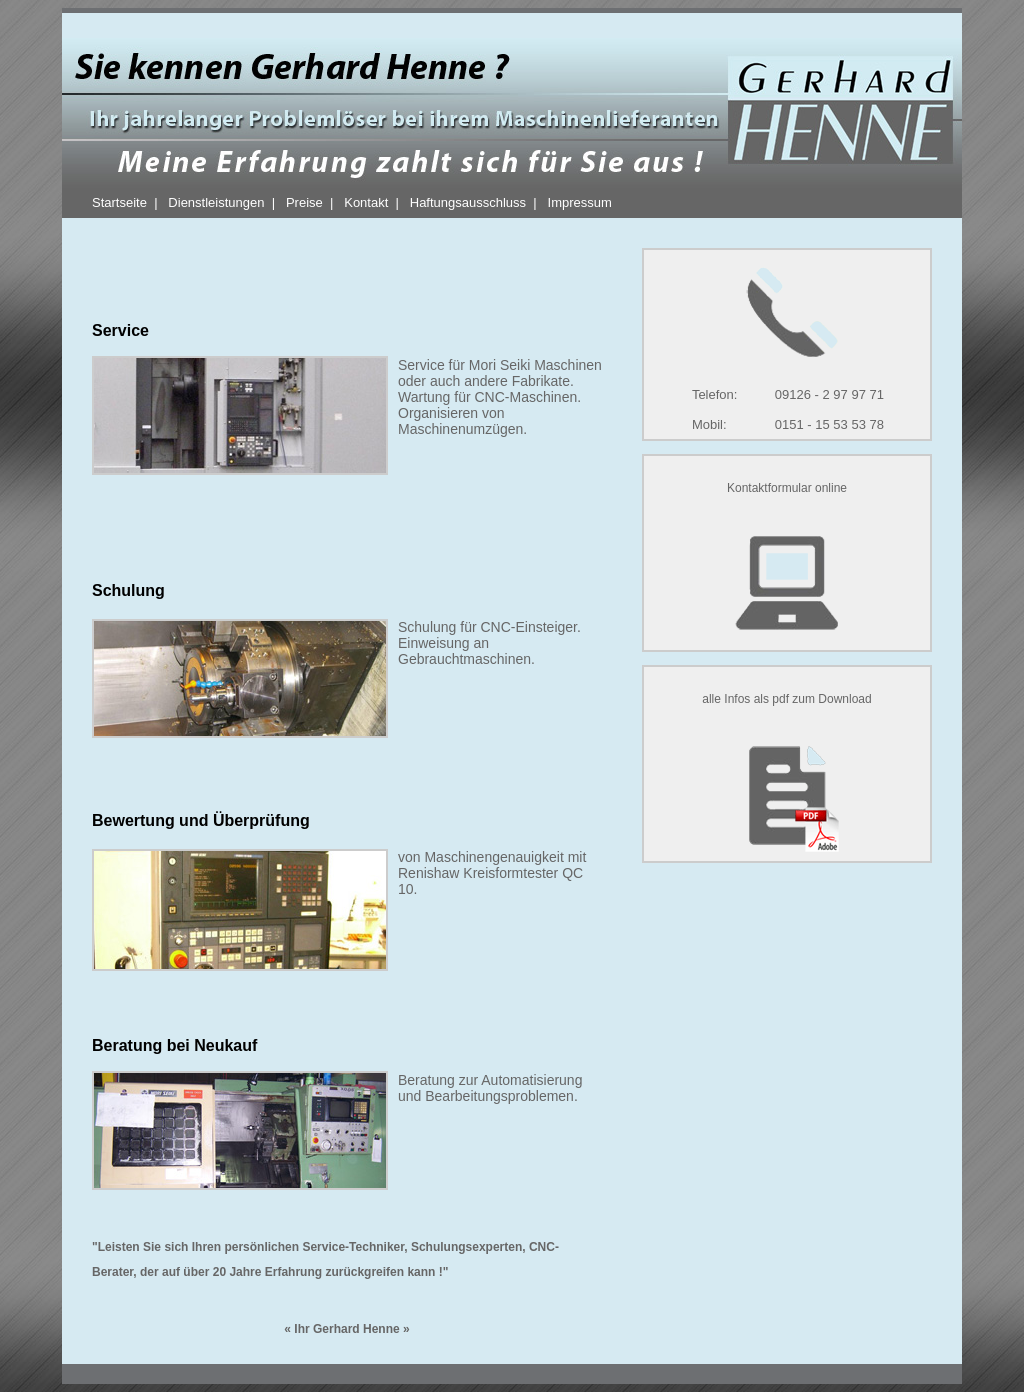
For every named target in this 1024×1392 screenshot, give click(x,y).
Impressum (580, 202)
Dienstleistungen (216, 202)
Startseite (119, 202)
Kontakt (366, 202)
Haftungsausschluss (468, 202)
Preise (304, 202)
